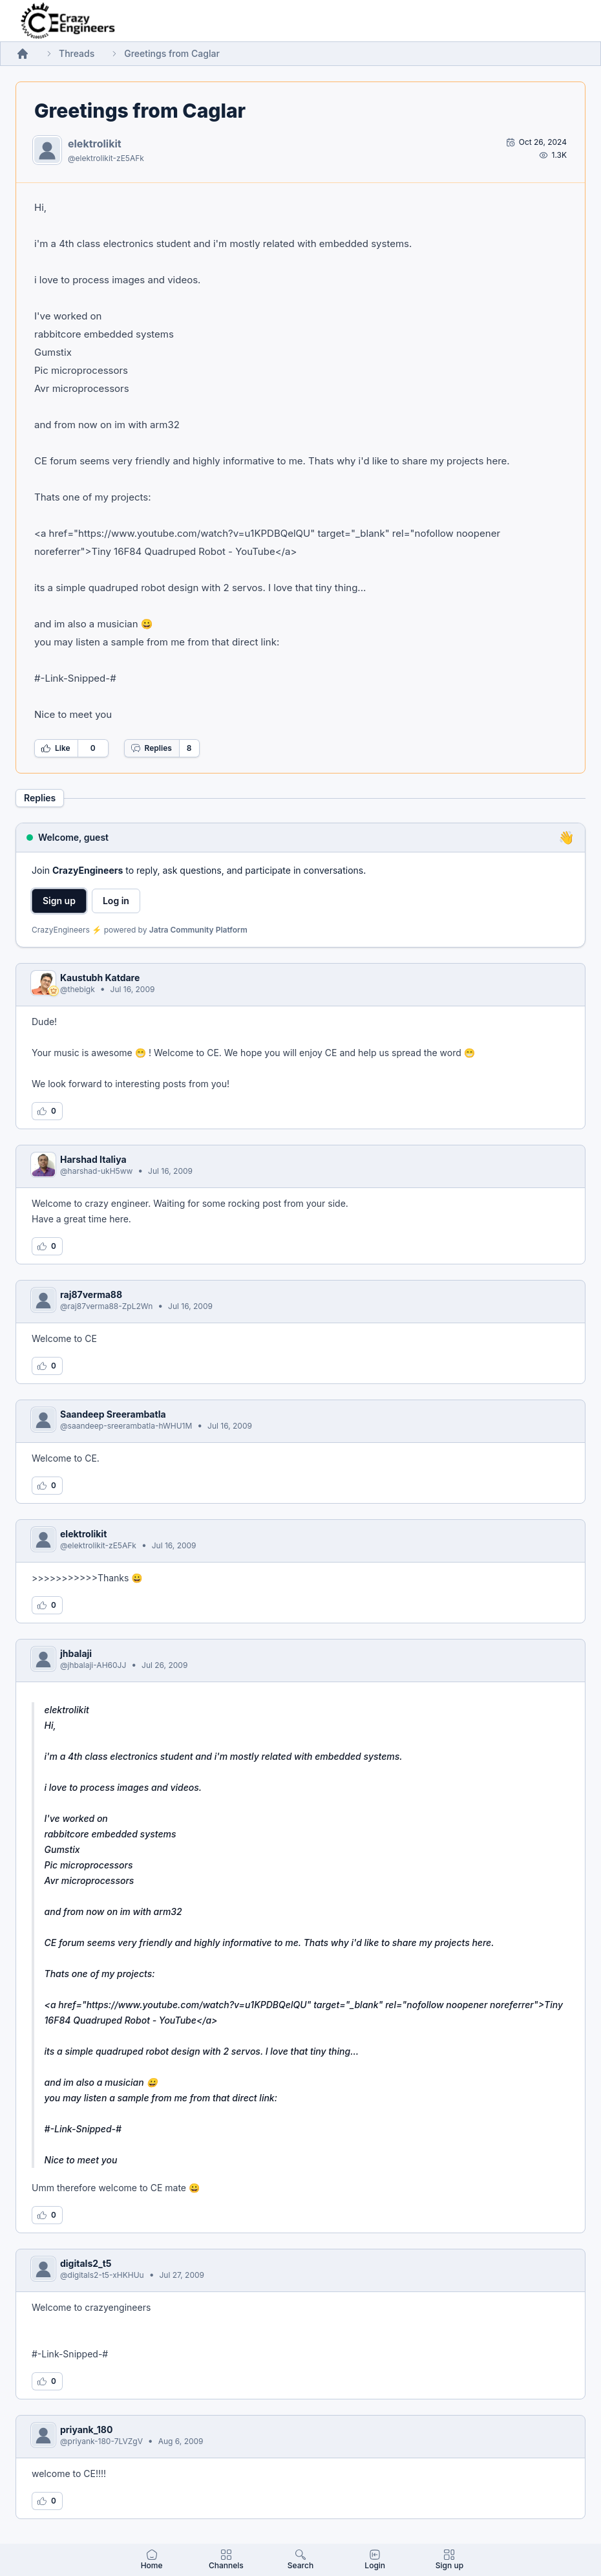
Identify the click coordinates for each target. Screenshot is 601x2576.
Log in (116, 900)
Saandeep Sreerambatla (113, 1414)
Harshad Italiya (93, 1159)
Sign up (59, 900)
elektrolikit (94, 143)
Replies (151, 748)
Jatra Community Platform (198, 930)
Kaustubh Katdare (100, 977)
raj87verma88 (91, 1294)
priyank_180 (86, 2429)
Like (55, 748)
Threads (76, 53)
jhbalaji (76, 1653)
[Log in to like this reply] (47, 1111)
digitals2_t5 (86, 2263)
